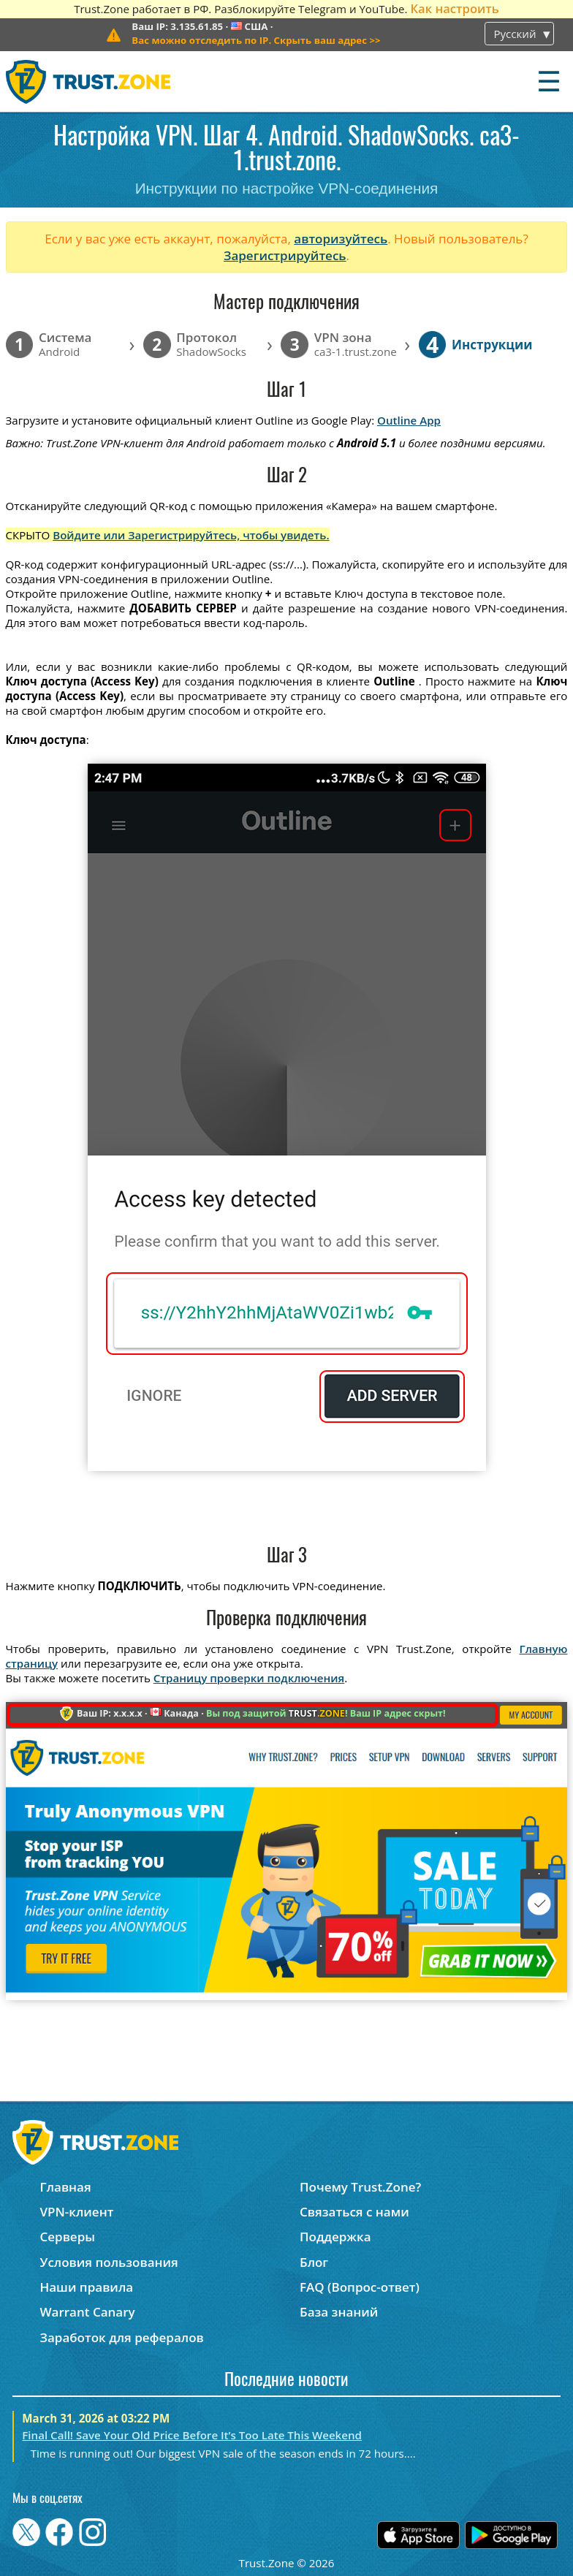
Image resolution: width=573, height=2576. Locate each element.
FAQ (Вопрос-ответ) (360, 2287)
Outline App (409, 420)
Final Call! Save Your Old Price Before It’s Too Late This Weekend (192, 2435)
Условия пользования (108, 2262)
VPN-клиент (76, 2211)
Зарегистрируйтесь (285, 255)
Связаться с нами (354, 2211)
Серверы (67, 2236)
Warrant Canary (86, 2311)
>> (256, 40)
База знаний (339, 2311)
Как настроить (454, 8)
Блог (314, 2262)
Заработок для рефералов (121, 2337)
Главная (65, 2186)
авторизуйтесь (340, 238)
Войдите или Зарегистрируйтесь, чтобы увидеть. (191, 535)
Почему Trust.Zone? (360, 2186)
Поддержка (335, 2236)
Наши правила (86, 2287)
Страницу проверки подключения (248, 1678)
